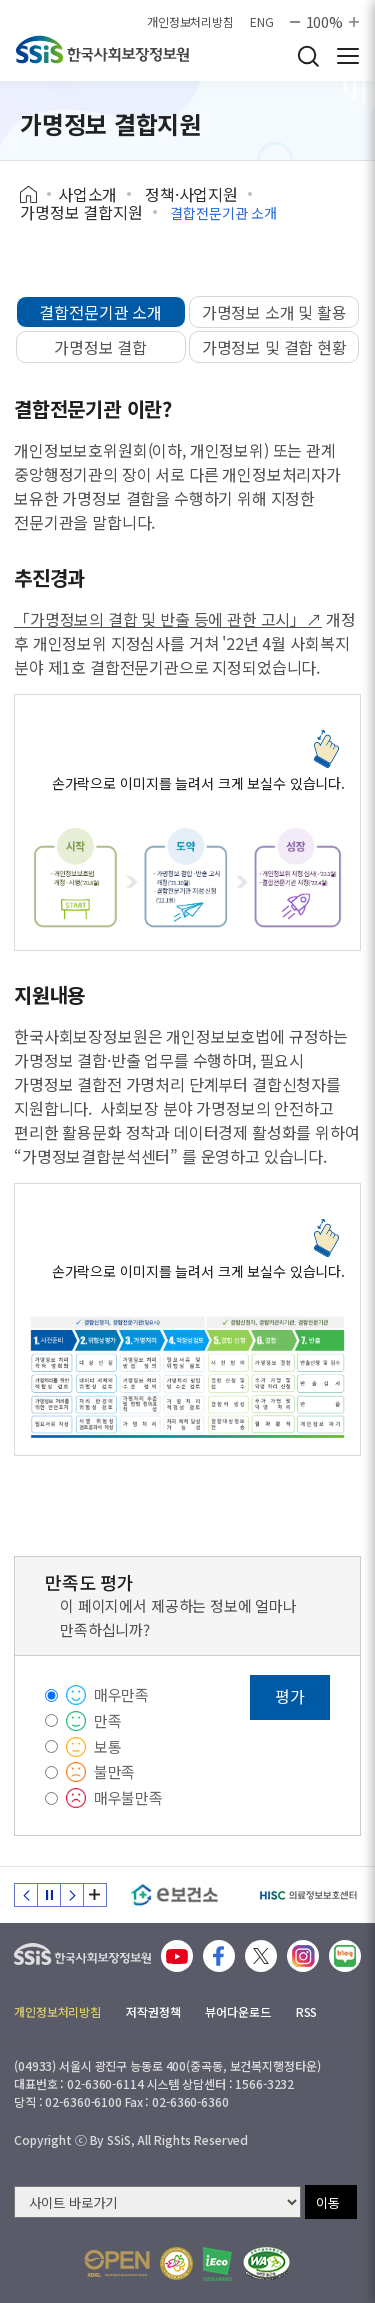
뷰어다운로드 (237, 2011)
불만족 (115, 1771)
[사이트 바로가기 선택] (157, 2202)
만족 (108, 1720)
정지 (49, 1895)
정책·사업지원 (191, 194)
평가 (290, 1696)
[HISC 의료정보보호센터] (307, 1895)
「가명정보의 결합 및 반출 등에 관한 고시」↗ (168, 619)
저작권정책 (153, 2011)
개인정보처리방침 (190, 22)
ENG (262, 22)
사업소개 (87, 194)
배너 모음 (95, 1895)
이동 (328, 2202)
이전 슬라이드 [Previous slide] (26, 1895)
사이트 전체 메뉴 (348, 56)
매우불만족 (128, 1797)
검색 (308, 56)
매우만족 (121, 1694)
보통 (108, 1746)
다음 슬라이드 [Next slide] (72, 1895)
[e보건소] (174, 1895)
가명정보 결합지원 (81, 212)
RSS (307, 2011)
